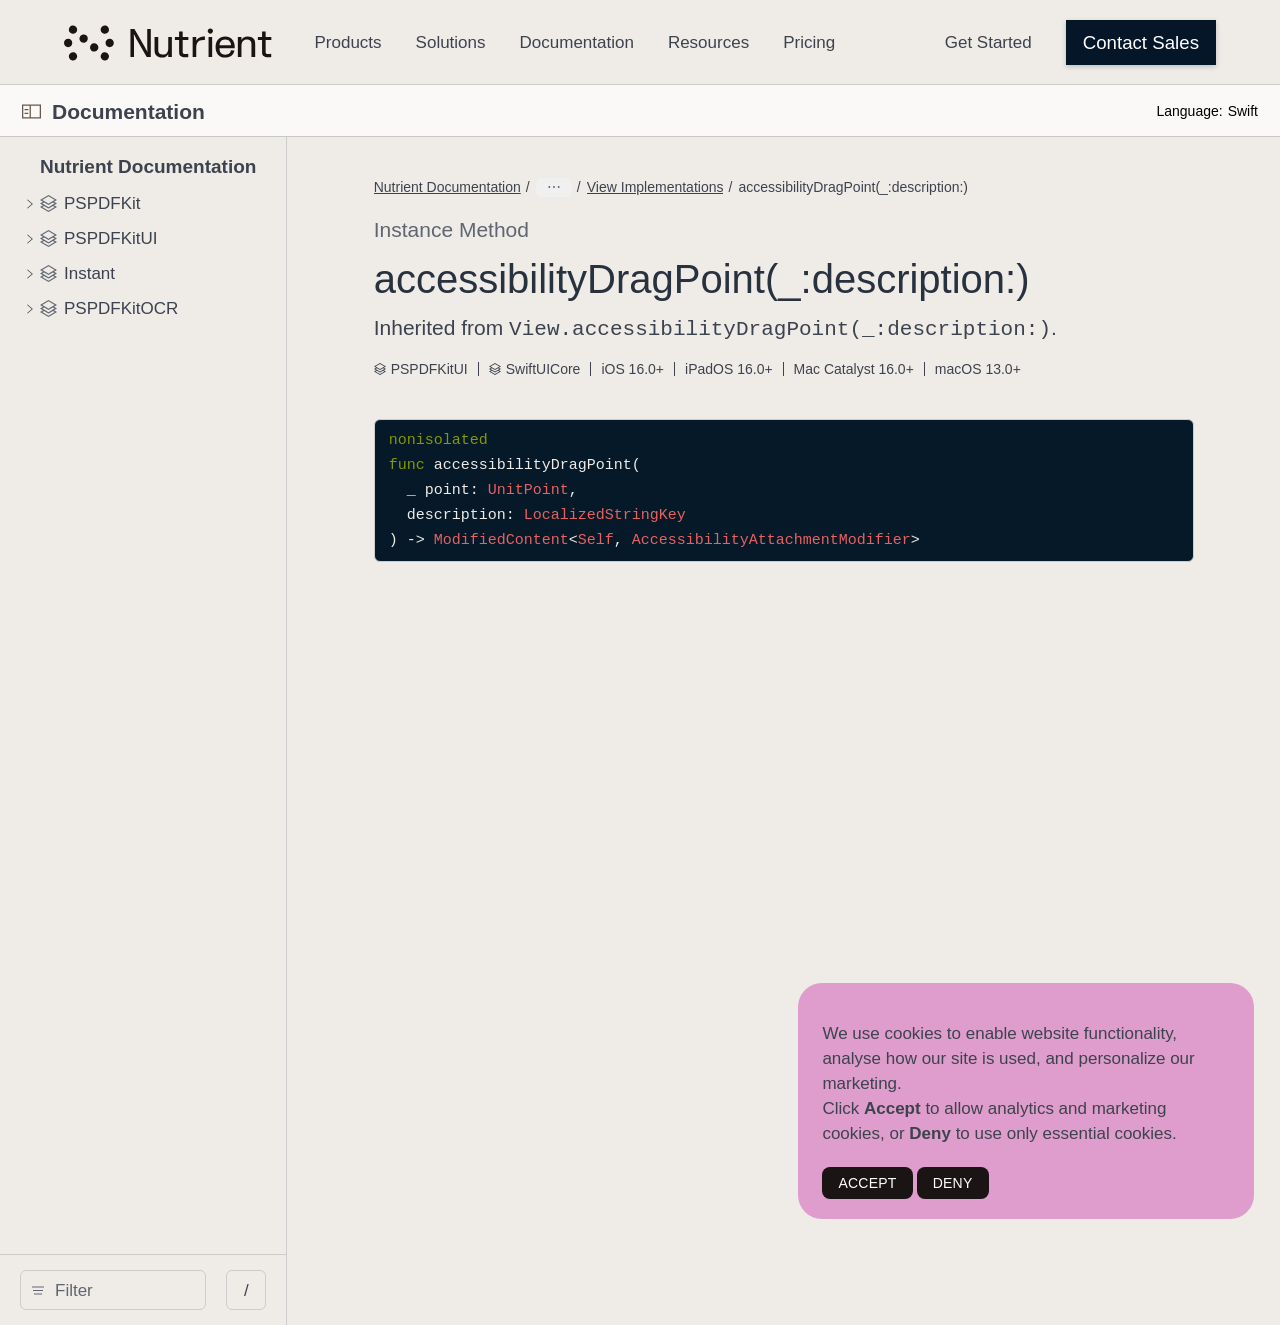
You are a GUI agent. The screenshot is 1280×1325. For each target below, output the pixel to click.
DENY (953, 1183)
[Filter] (176, 1290)
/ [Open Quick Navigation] (359, 1290)
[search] (169, 1290)
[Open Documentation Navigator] (31, 111)
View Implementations (761, 187)
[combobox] (176, 1290)
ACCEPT (867, 1183)
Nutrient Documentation (553, 187)
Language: (1189, 111)
